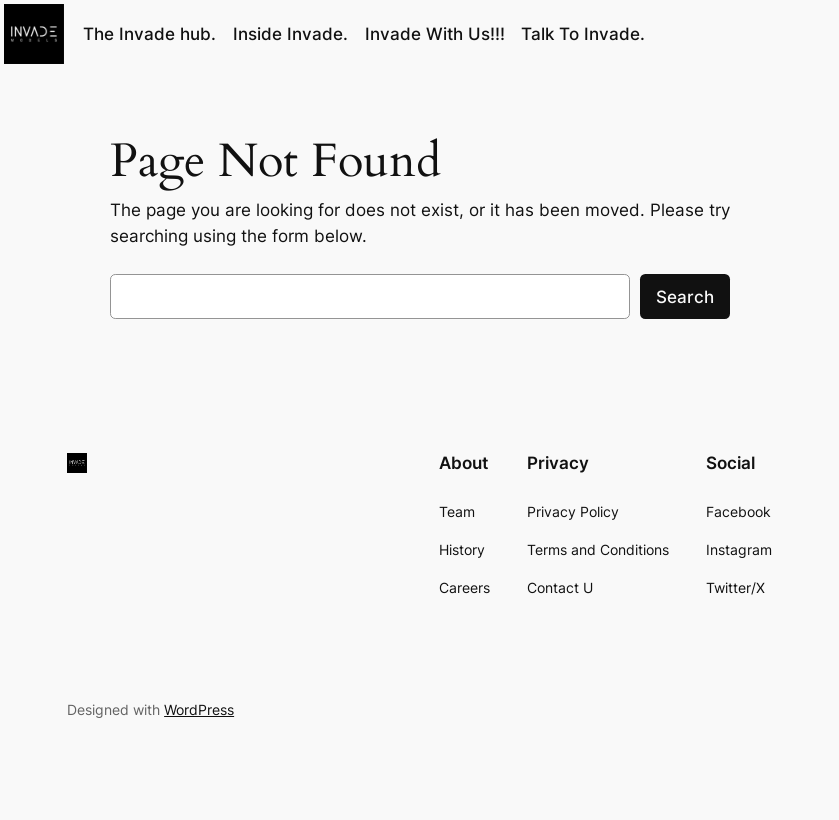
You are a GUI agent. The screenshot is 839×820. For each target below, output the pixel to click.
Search (685, 297)
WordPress (199, 709)
